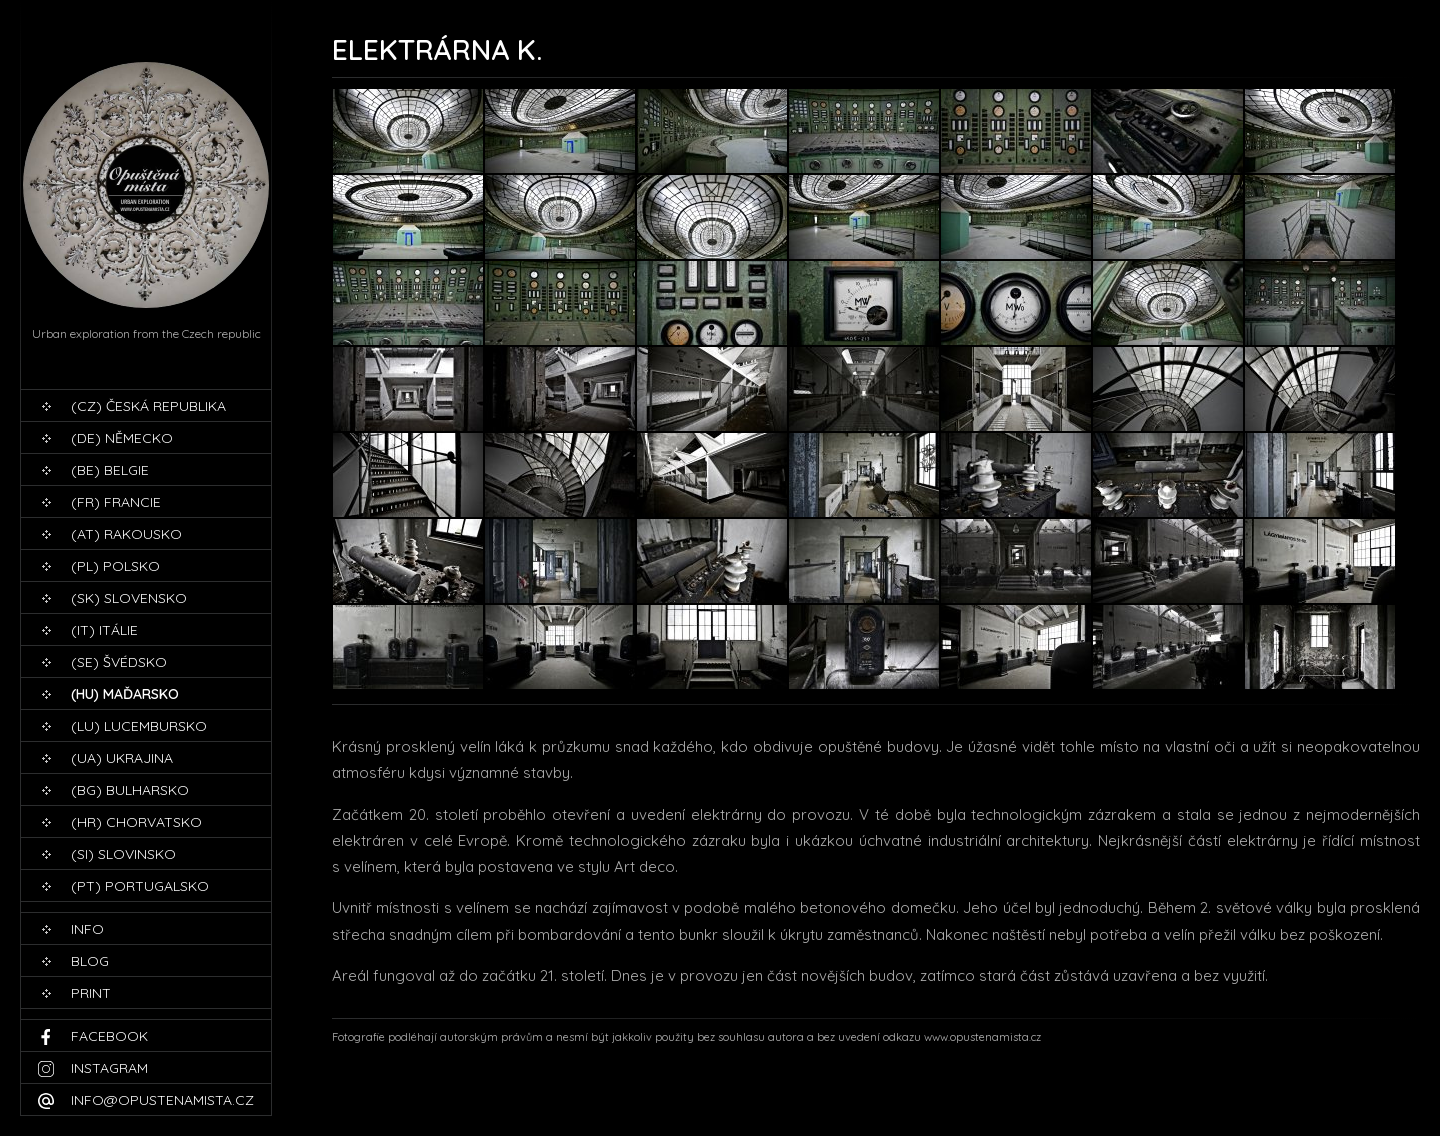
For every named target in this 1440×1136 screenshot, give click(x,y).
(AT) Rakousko (126, 534)
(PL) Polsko (115, 566)
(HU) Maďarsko (125, 694)
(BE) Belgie (110, 470)
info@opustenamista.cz (162, 1100)
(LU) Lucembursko (139, 726)
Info (87, 929)
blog (90, 961)
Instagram (109, 1068)
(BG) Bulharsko (130, 790)
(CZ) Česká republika (148, 406)
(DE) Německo (122, 438)
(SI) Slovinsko (123, 854)
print (91, 993)
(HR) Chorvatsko (136, 822)
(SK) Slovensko (129, 598)
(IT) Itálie (104, 630)
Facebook (109, 1036)
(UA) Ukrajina (122, 758)
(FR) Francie (116, 502)
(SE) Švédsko (119, 662)
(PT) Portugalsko (140, 886)
